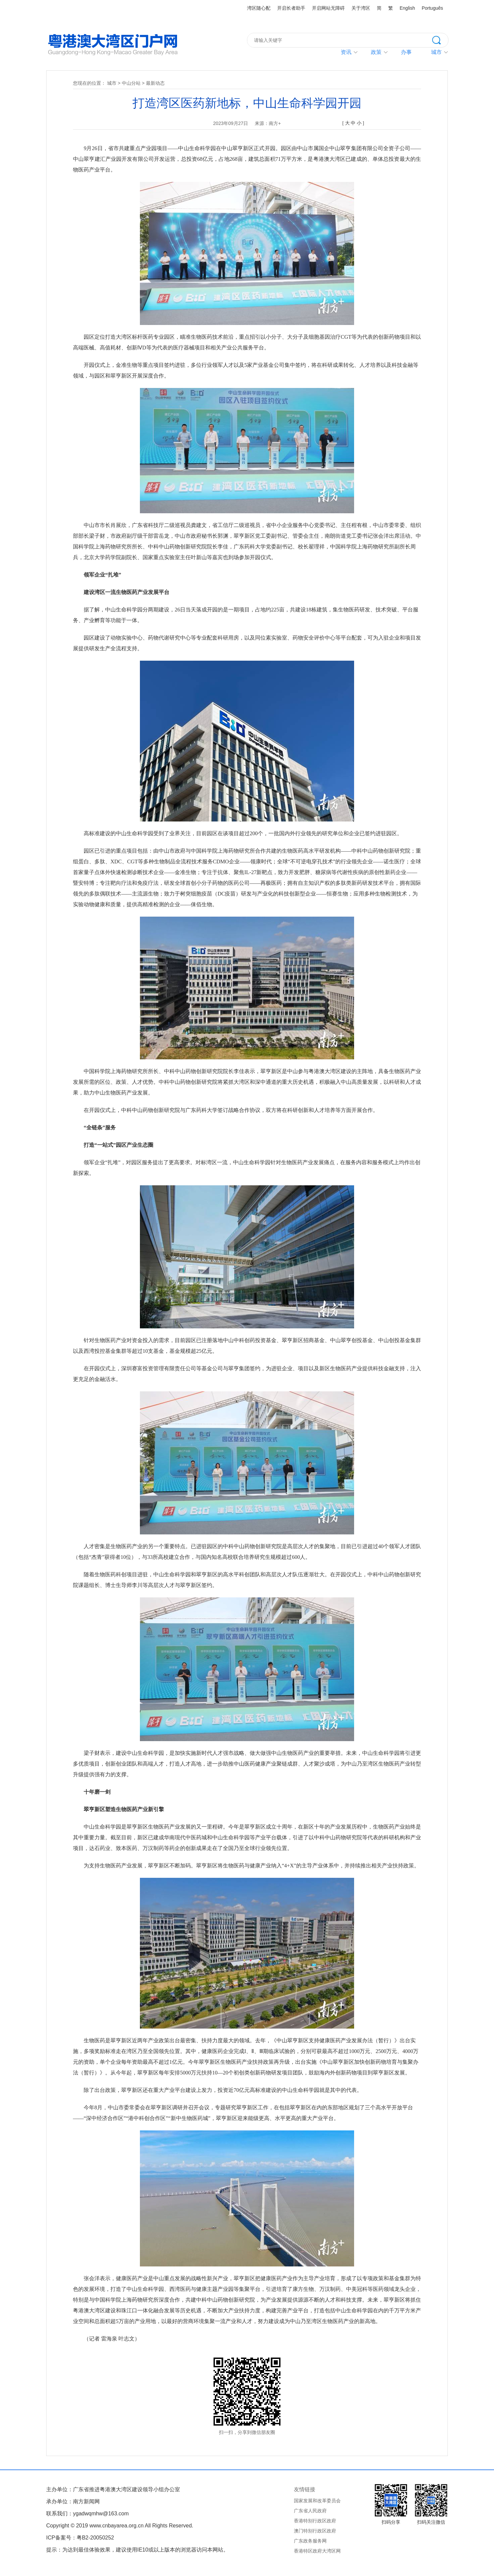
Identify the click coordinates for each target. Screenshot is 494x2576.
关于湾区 (360, 8)
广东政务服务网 (310, 2541)
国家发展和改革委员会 (317, 2500)
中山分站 (131, 83)
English (407, 8)
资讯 (346, 52)
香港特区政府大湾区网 (317, 2551)
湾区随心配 (258, 8)
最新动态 (155, 83)
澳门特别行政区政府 (315, 2530)
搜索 (440, 39)
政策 (376, 52)
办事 (406, 52)
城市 (111, 83)
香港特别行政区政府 (315, 2520)
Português (432, 8)
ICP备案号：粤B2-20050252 (80, 2537)
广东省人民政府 (310, 2510)
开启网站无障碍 (328, 8)
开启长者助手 (291, 8)
